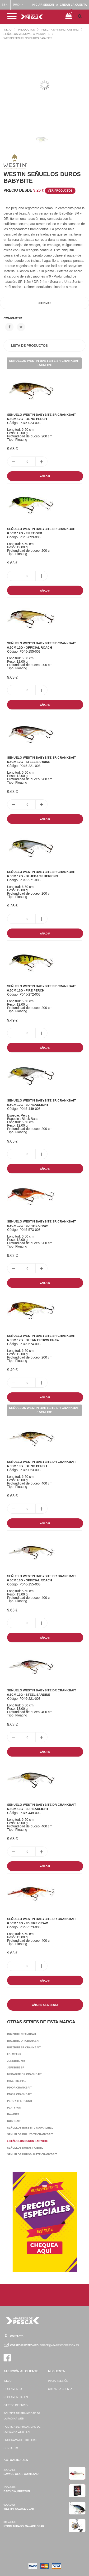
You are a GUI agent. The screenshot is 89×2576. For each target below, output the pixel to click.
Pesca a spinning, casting (60, 29)
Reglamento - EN (16, 2397)
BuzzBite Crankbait (21, 2034)
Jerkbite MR (16, 2060)
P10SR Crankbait (19, 2094)
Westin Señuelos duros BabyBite (28, 38)
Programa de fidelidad (20, 2440)
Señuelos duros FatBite (25, 2147)
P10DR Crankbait (19, 2087)
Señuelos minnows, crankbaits (27, 33)
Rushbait (14, 2121)
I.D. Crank (14, 2054)
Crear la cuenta (60, 2388)
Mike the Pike (16, 2080)
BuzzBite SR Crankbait (24, 2047)
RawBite (13, 2114)
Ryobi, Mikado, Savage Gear (24, 2526)
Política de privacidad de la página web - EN (22, 2429)
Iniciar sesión (58, 2380)
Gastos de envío (16, 2405)
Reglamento (13, 2388)
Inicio (8, 29)
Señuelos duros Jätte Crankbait (32, 2154)
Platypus (14, 2107)
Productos (26, 29)
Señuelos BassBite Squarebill (30, 2127)
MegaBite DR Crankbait (24, 2074)
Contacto (11, 2448)
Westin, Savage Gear (19, 2508)
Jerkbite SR (15, 2067)
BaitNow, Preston (17, 2491)
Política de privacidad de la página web (22, 2416)
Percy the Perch (19, 2100)
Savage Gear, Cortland (21, 2473)
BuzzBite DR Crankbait (24, 2040)
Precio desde (39, 190)
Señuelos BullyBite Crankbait (30, 2134)
